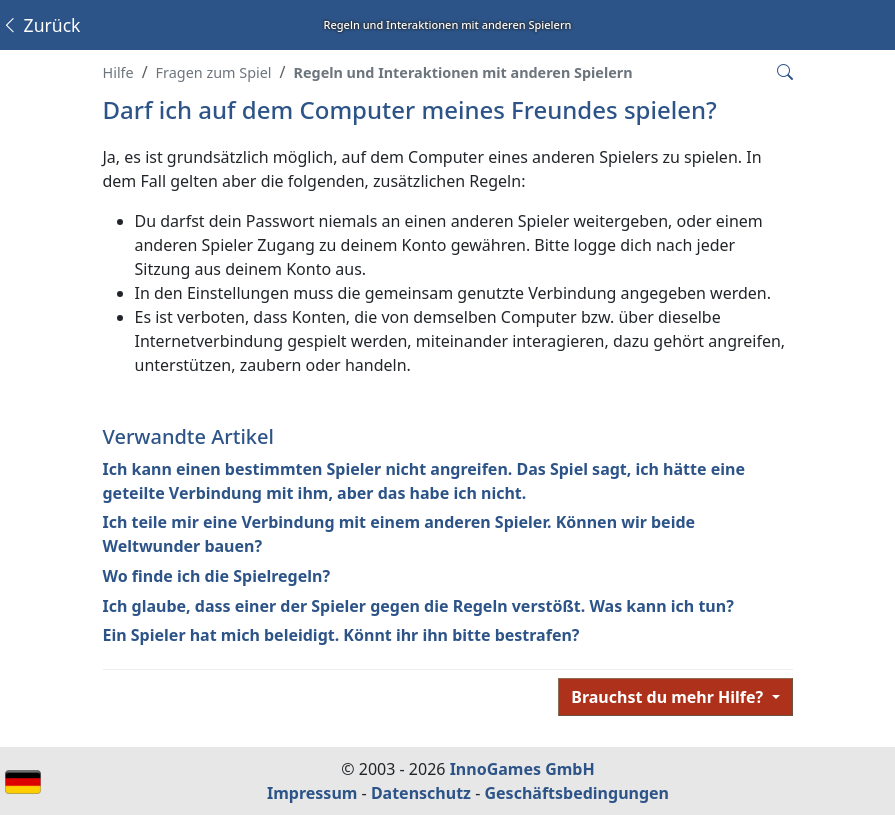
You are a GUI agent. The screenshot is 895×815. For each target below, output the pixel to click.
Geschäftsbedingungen (576, 793)
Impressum (312, 793)
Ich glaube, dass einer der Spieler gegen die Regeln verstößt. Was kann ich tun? (418, 606)
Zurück (41, 25)
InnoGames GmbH (522, 769)
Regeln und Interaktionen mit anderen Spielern (463, 72)
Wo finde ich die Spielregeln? (217, 576)
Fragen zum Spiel (214, 72)
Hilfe (118, 72)
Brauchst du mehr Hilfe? (669, 697)
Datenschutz (421, 793)
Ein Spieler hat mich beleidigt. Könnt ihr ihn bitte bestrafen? (341, 635)
